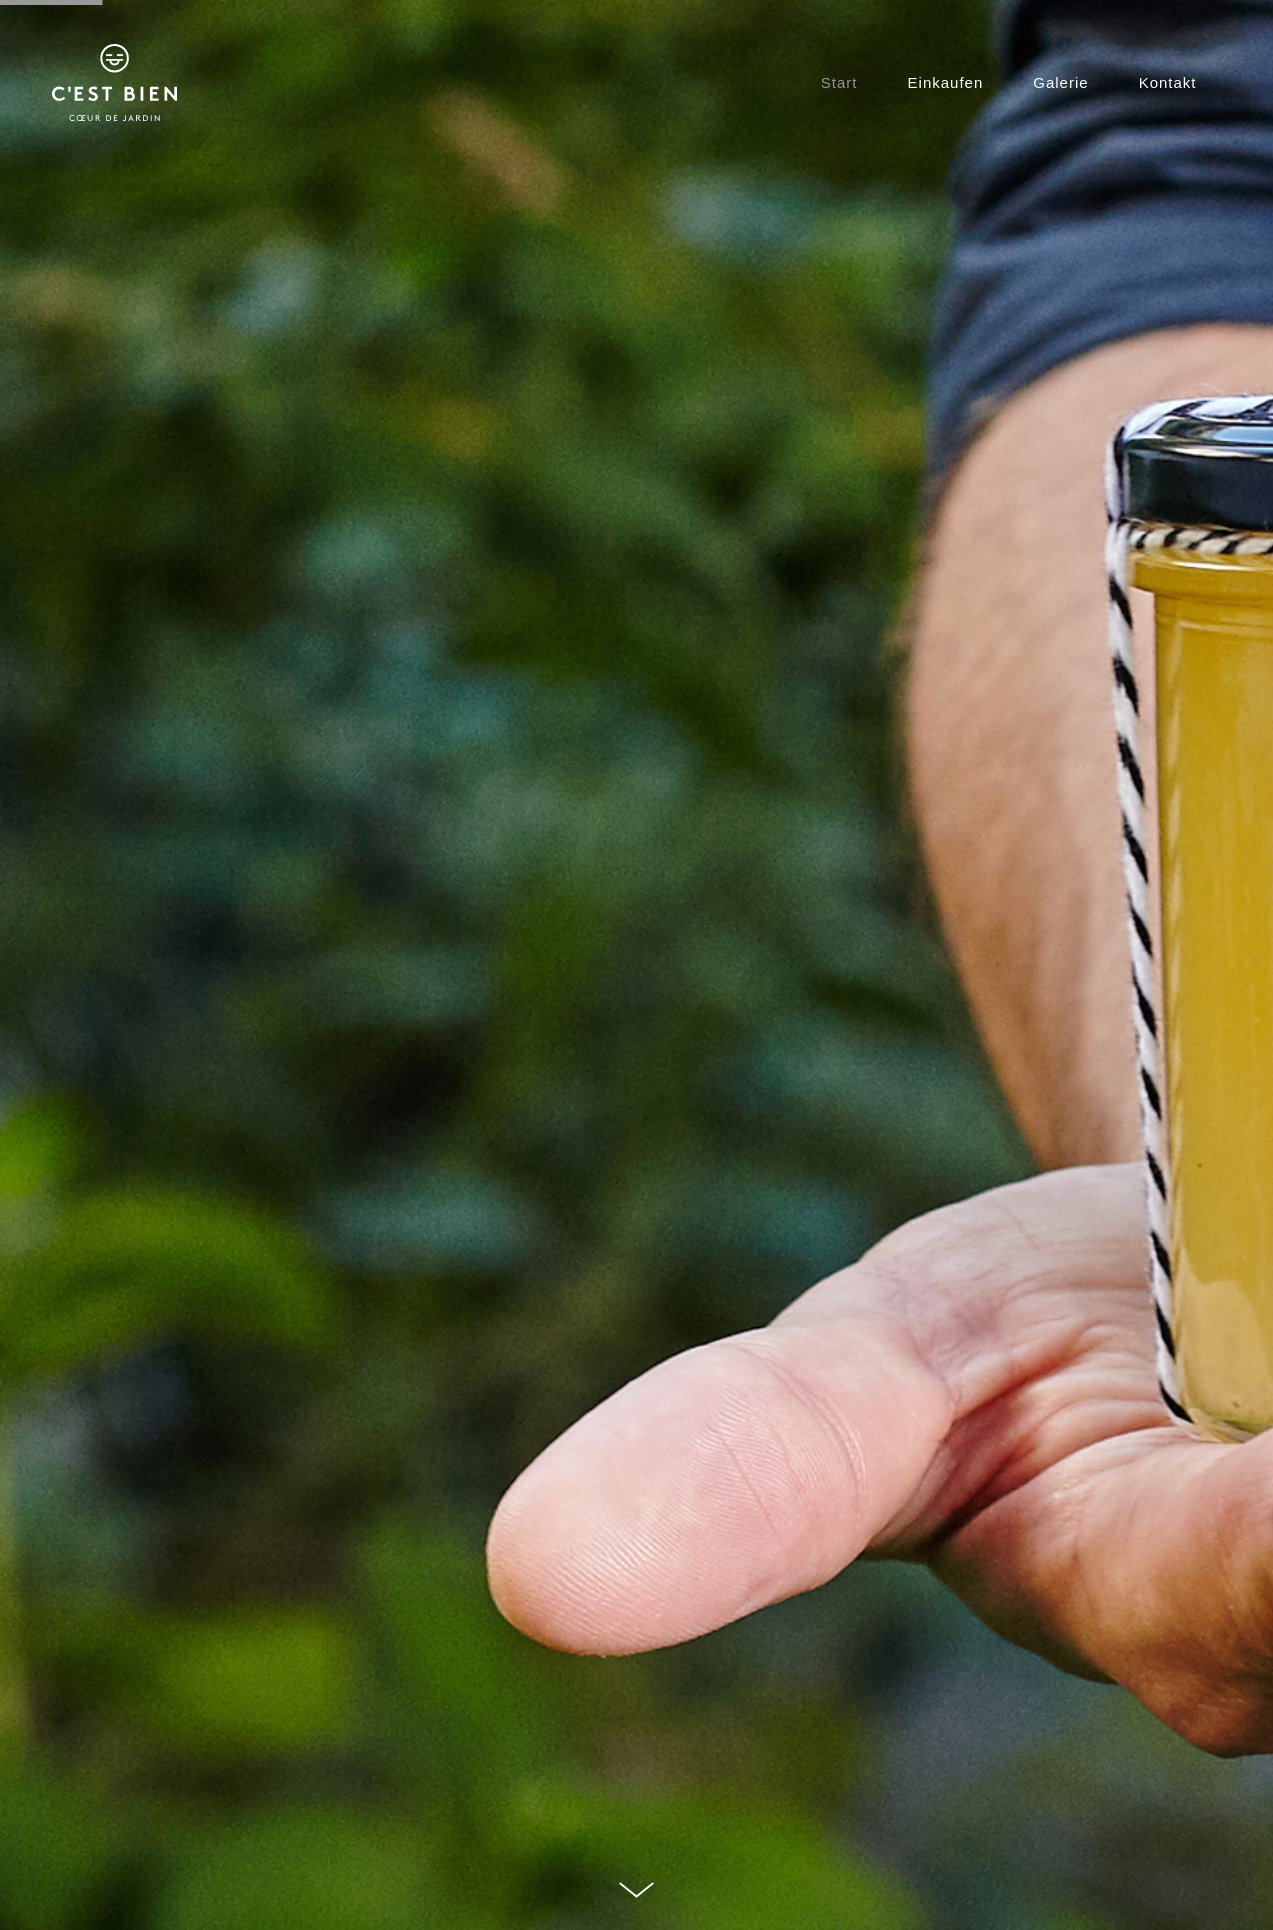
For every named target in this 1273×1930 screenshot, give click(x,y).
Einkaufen (946, 82)
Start (839, 82)
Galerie (1060, 82)
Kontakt (1168, 82)
